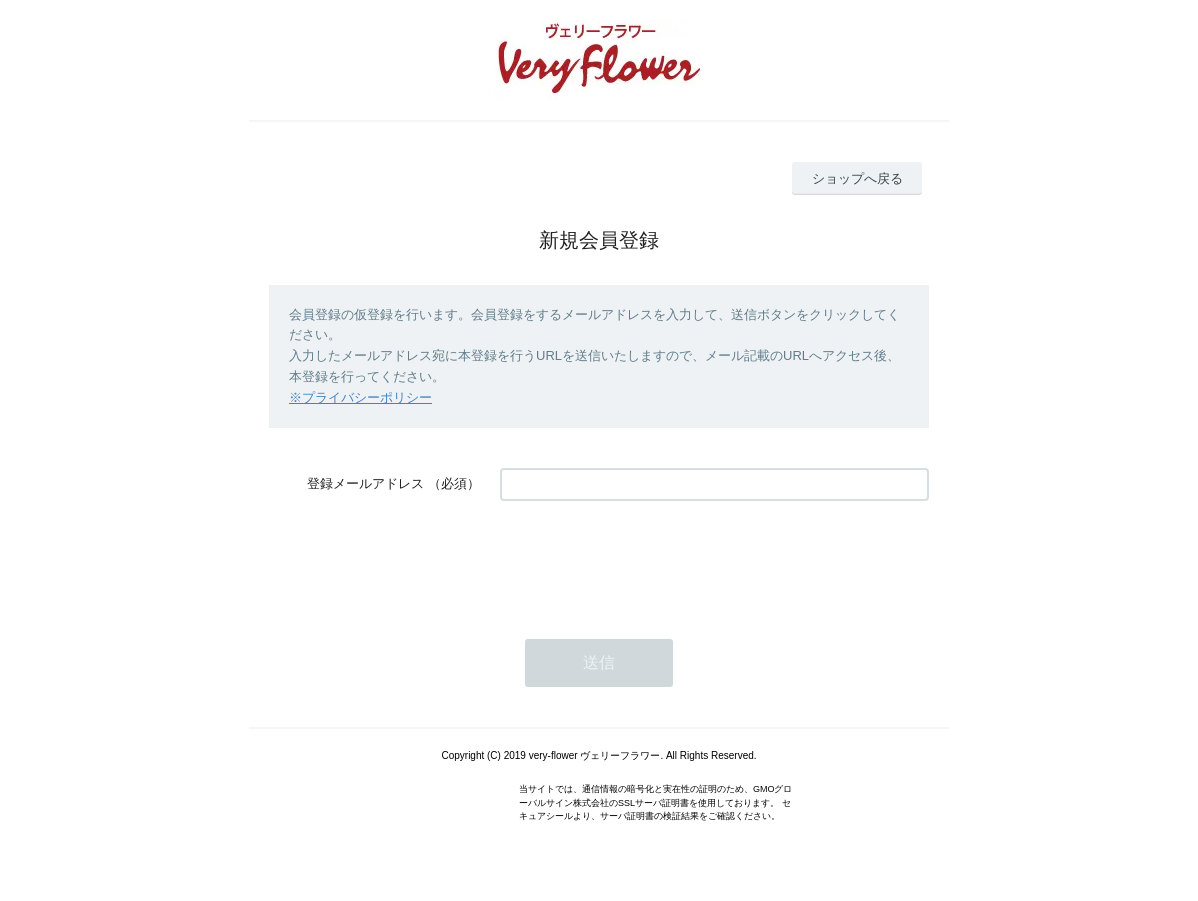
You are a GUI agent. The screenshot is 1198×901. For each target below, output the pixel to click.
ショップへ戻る (857, 178)
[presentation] (652, 560)
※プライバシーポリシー (360, 397)
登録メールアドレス (365, 483)
